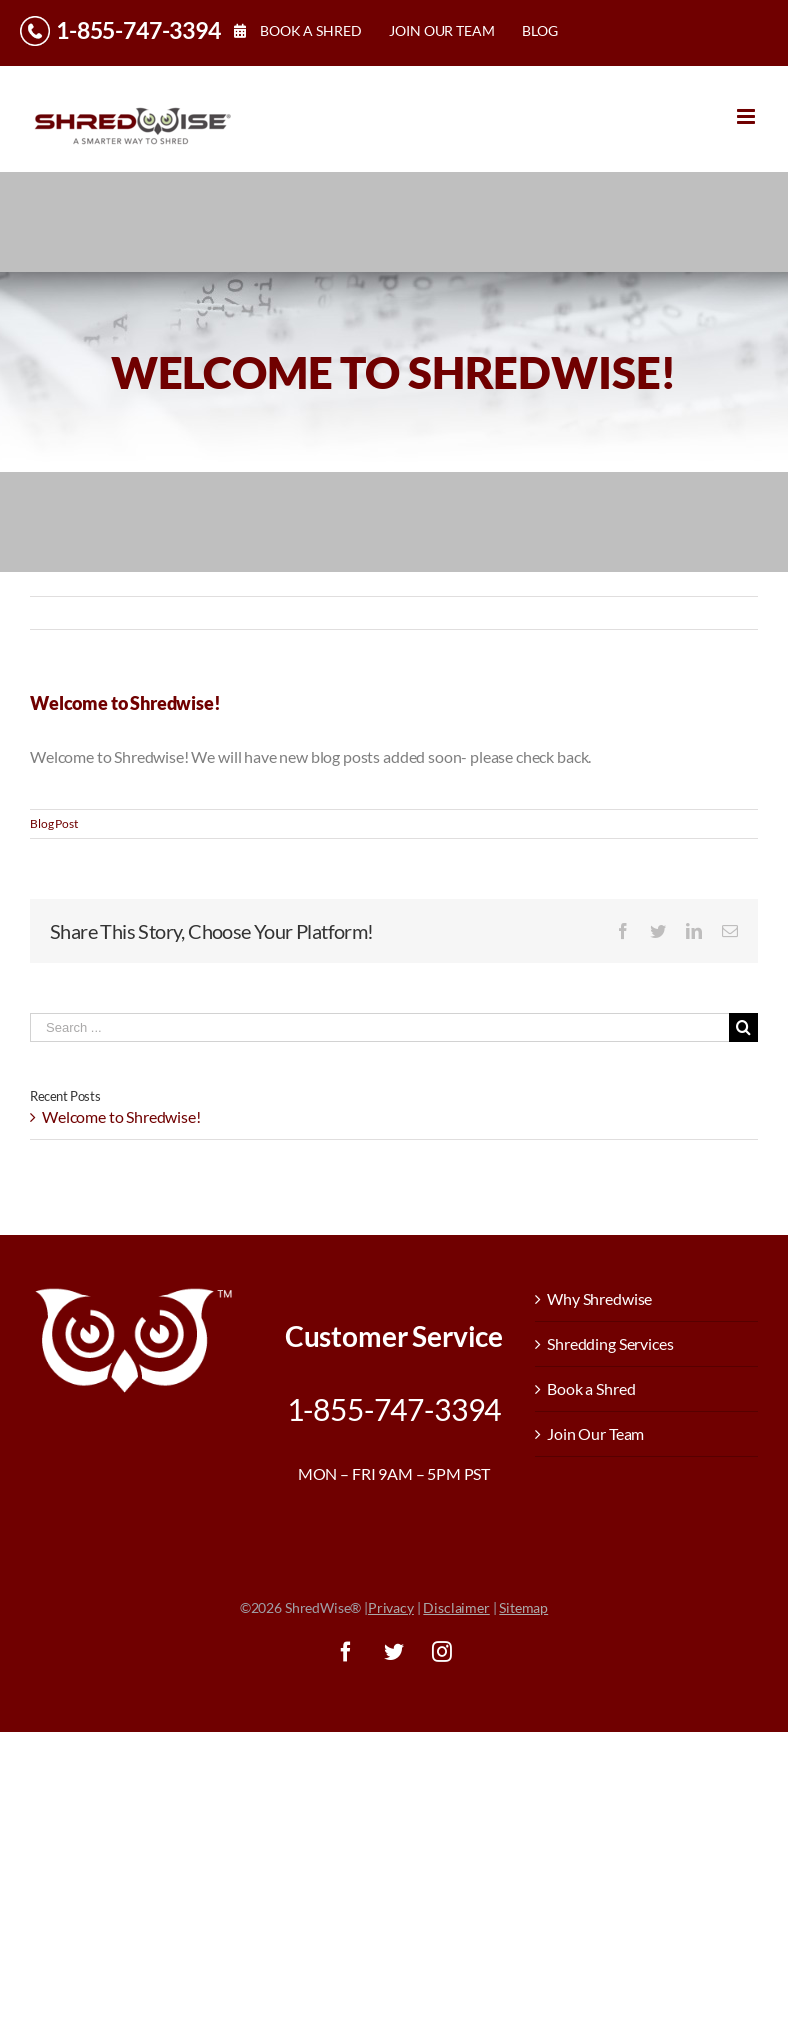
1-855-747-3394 (138, 30)
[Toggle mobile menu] (747, 116)
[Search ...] (379, 1027)
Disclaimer (456, 1607)
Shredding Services (610, 1343)
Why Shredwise (599, 1298)
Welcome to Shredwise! (121, 1116)
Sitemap (523, 1607)
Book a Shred (591, 1388)
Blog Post (54, 823)
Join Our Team (595, 1433)
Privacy (391, 1607)
